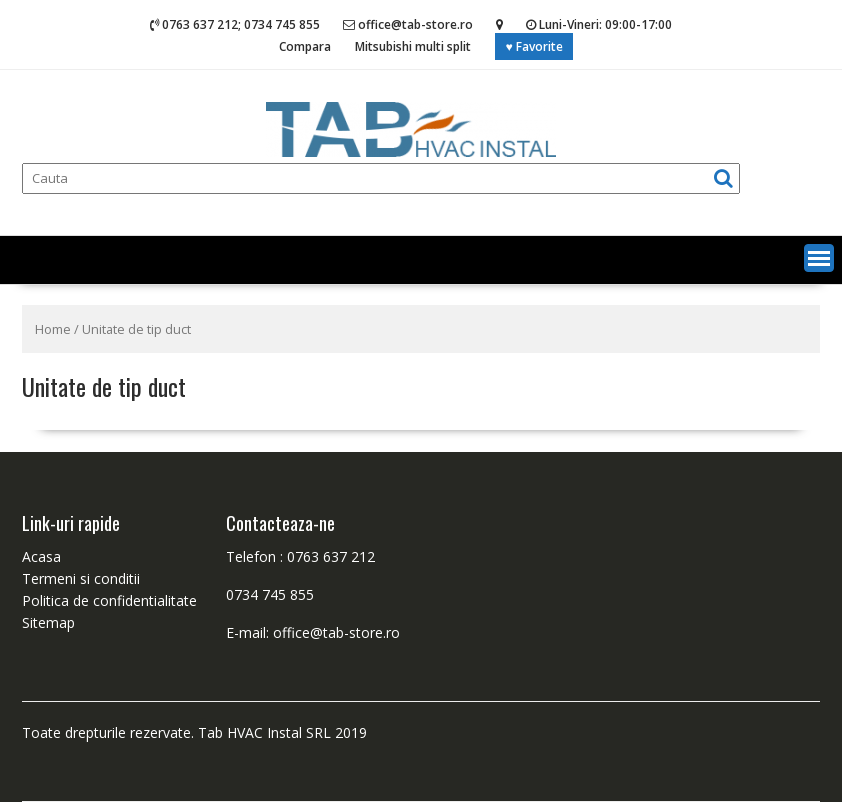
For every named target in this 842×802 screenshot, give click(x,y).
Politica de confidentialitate (109, 600)
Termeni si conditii (81, 578)
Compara (305, 46)
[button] (819, 258)
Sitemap (48, 622)
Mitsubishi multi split (413, 46)
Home (53, 329)
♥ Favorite (533, 46)
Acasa (41, 556)
